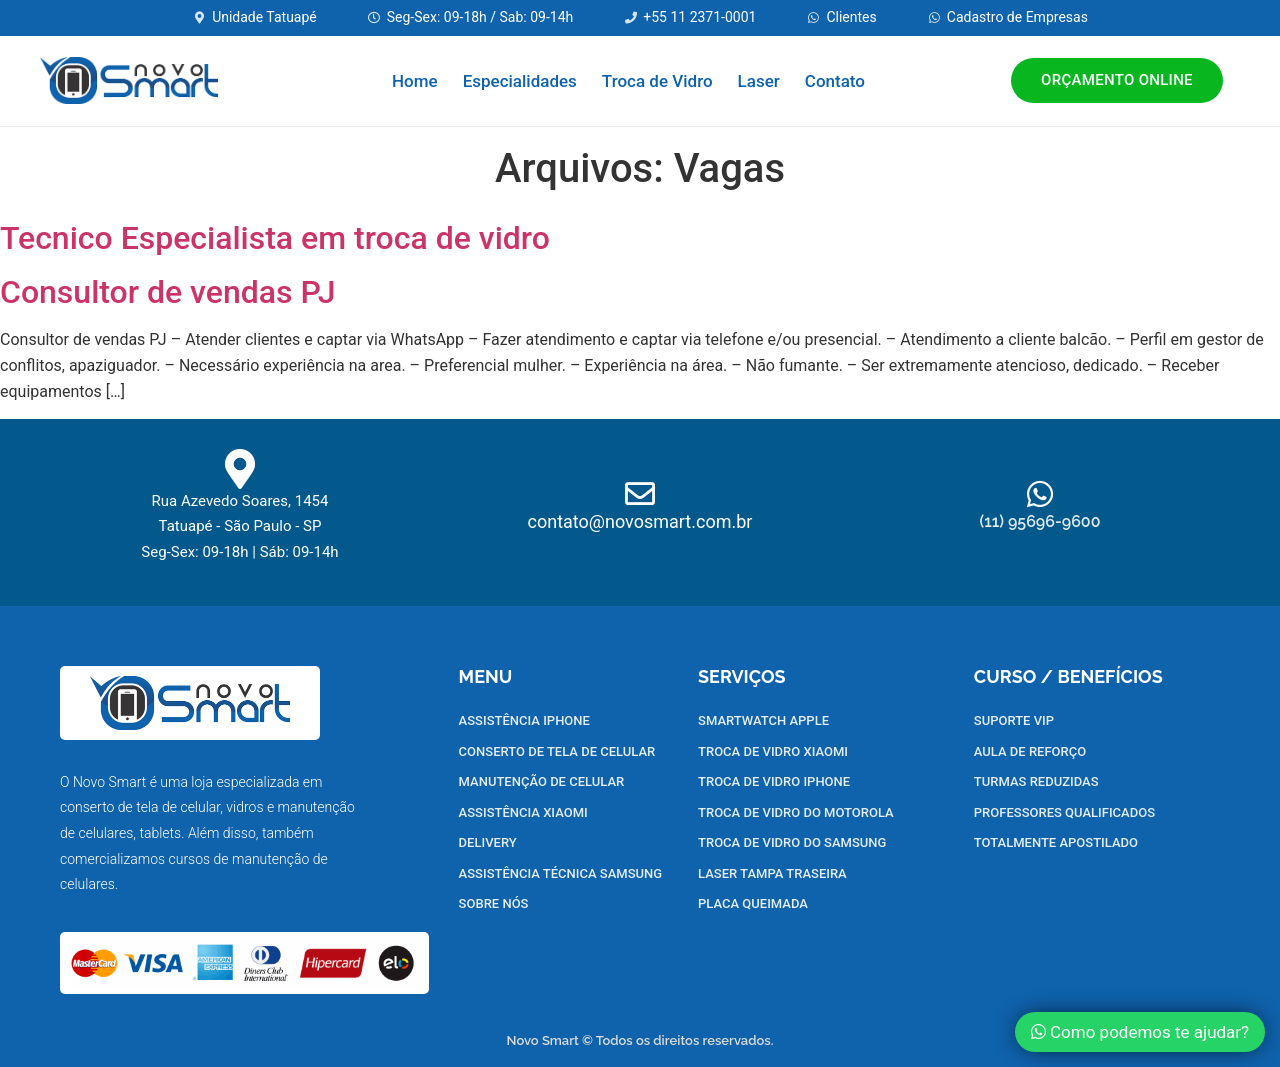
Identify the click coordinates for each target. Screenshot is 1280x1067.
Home (415, 81)
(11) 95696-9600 (1039, 521)
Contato (835, 81)
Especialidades (520, 81)
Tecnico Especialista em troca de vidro (275, 238)
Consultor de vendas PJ (168, 292)
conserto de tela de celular (140, 807)
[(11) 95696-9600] (1040, 494)
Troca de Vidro (657, 81)
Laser (759, 81)
